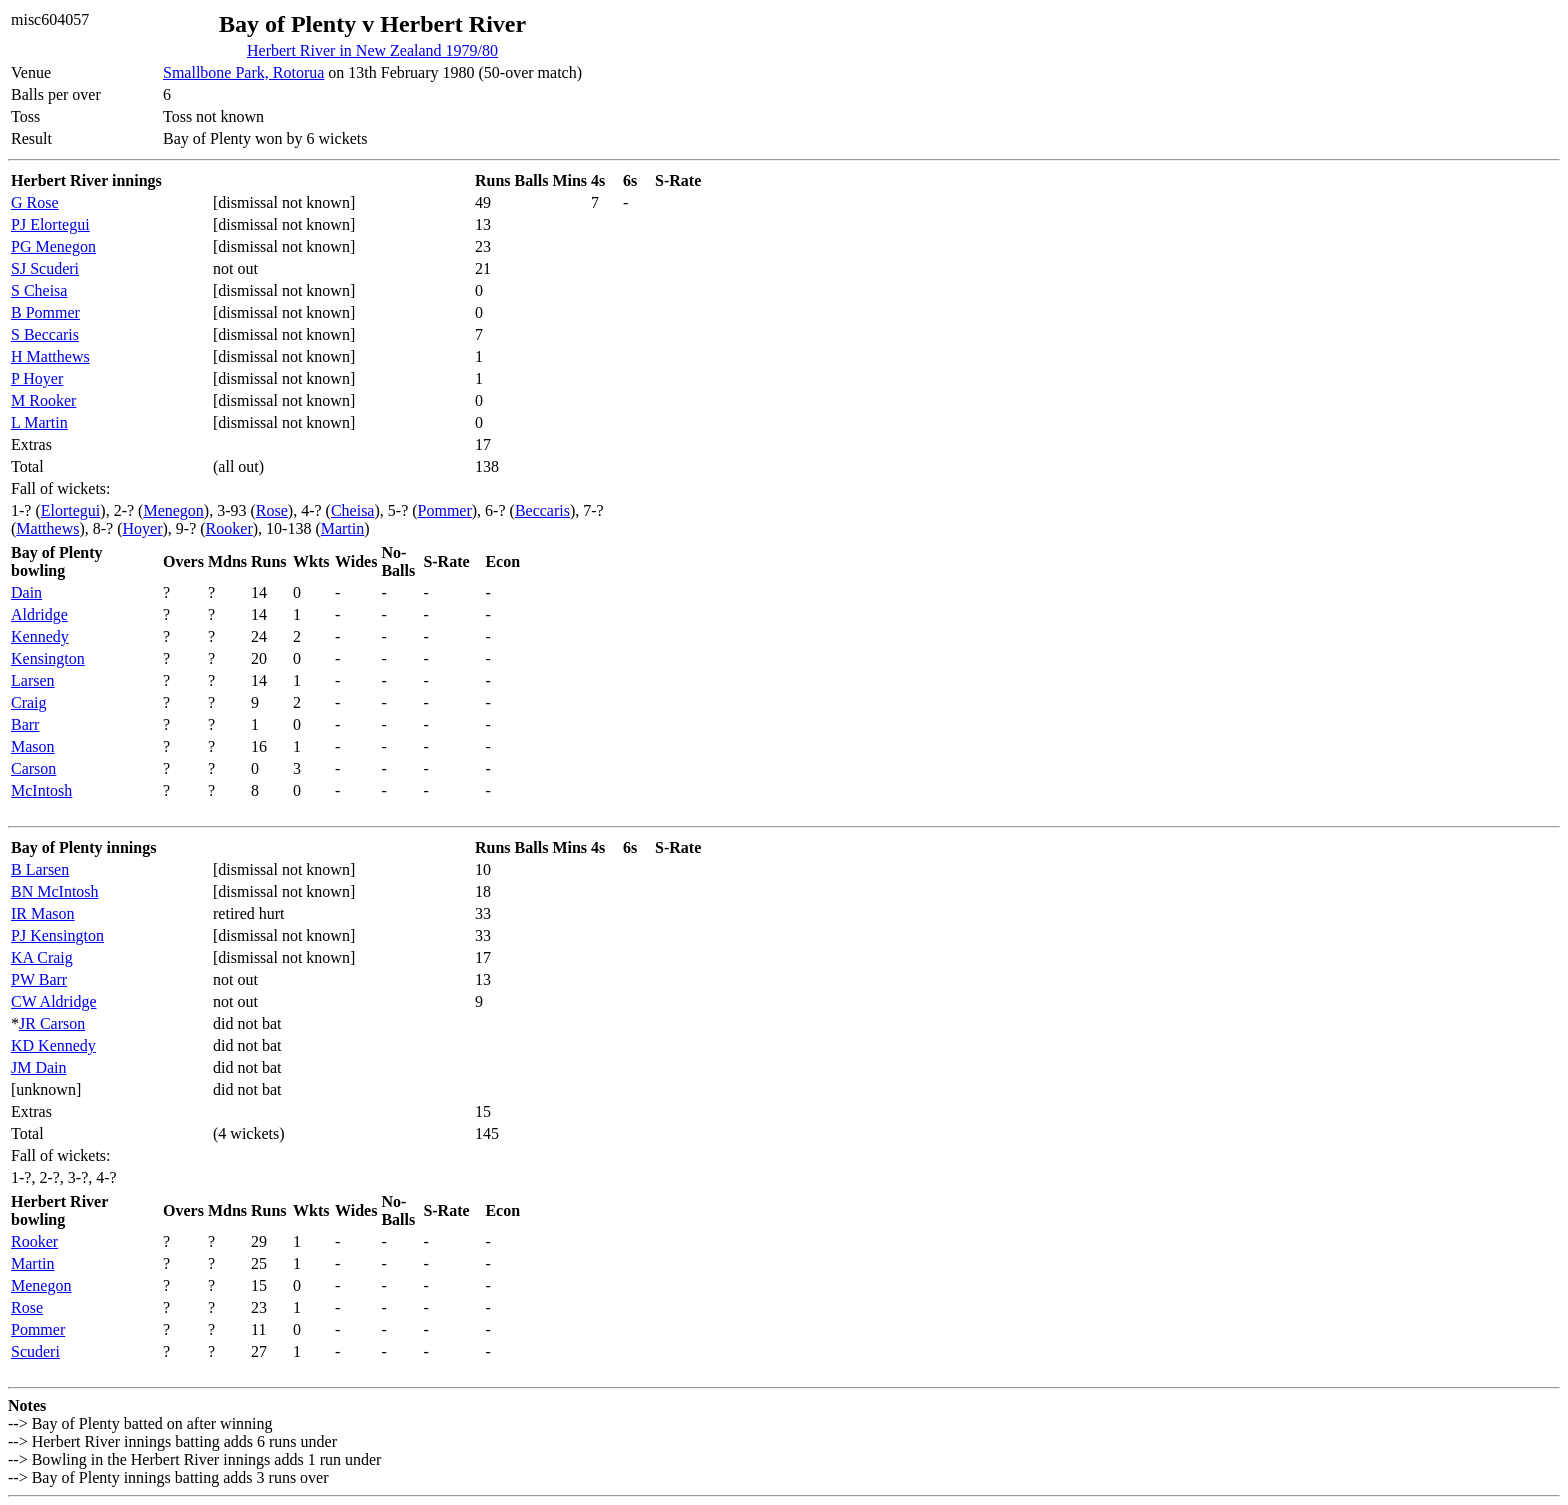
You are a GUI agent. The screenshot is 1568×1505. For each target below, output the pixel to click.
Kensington (48, 658)
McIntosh (41, 790)
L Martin (39, 422)
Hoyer (143, 528)
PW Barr (39, 979)
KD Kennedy (53, 1045)
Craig (29, 702)
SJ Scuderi (45, 268)
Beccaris (542, 510)
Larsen (33, 680)
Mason (33, 746)
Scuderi (35, 1351)
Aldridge (39, 614)
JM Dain (39, 1067)
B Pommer (45, 312)
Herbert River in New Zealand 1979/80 (372, 50)
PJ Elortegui (50, 224)
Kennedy (40, 636)
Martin (343, 528)
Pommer (445, 510)
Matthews (47, 528)
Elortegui (71, 510)
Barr (25, 724)
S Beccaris (45, 334)
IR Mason (43, 913)
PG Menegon (53, 246)
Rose (272, 510)
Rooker (229, 528)
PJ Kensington (57, 935)
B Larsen (40, 869)
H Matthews (50, 356)
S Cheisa (39, 290)
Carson (33, 768)
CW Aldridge (53, 1001)
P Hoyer (37, 378)
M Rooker (43, 400)
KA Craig (42, 957)
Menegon (173, 510)
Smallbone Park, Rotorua (243, 72)
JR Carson (52, 1023)
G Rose (35, 202)
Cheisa (353, 510)
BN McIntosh (55, 891)
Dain (26, 592)
